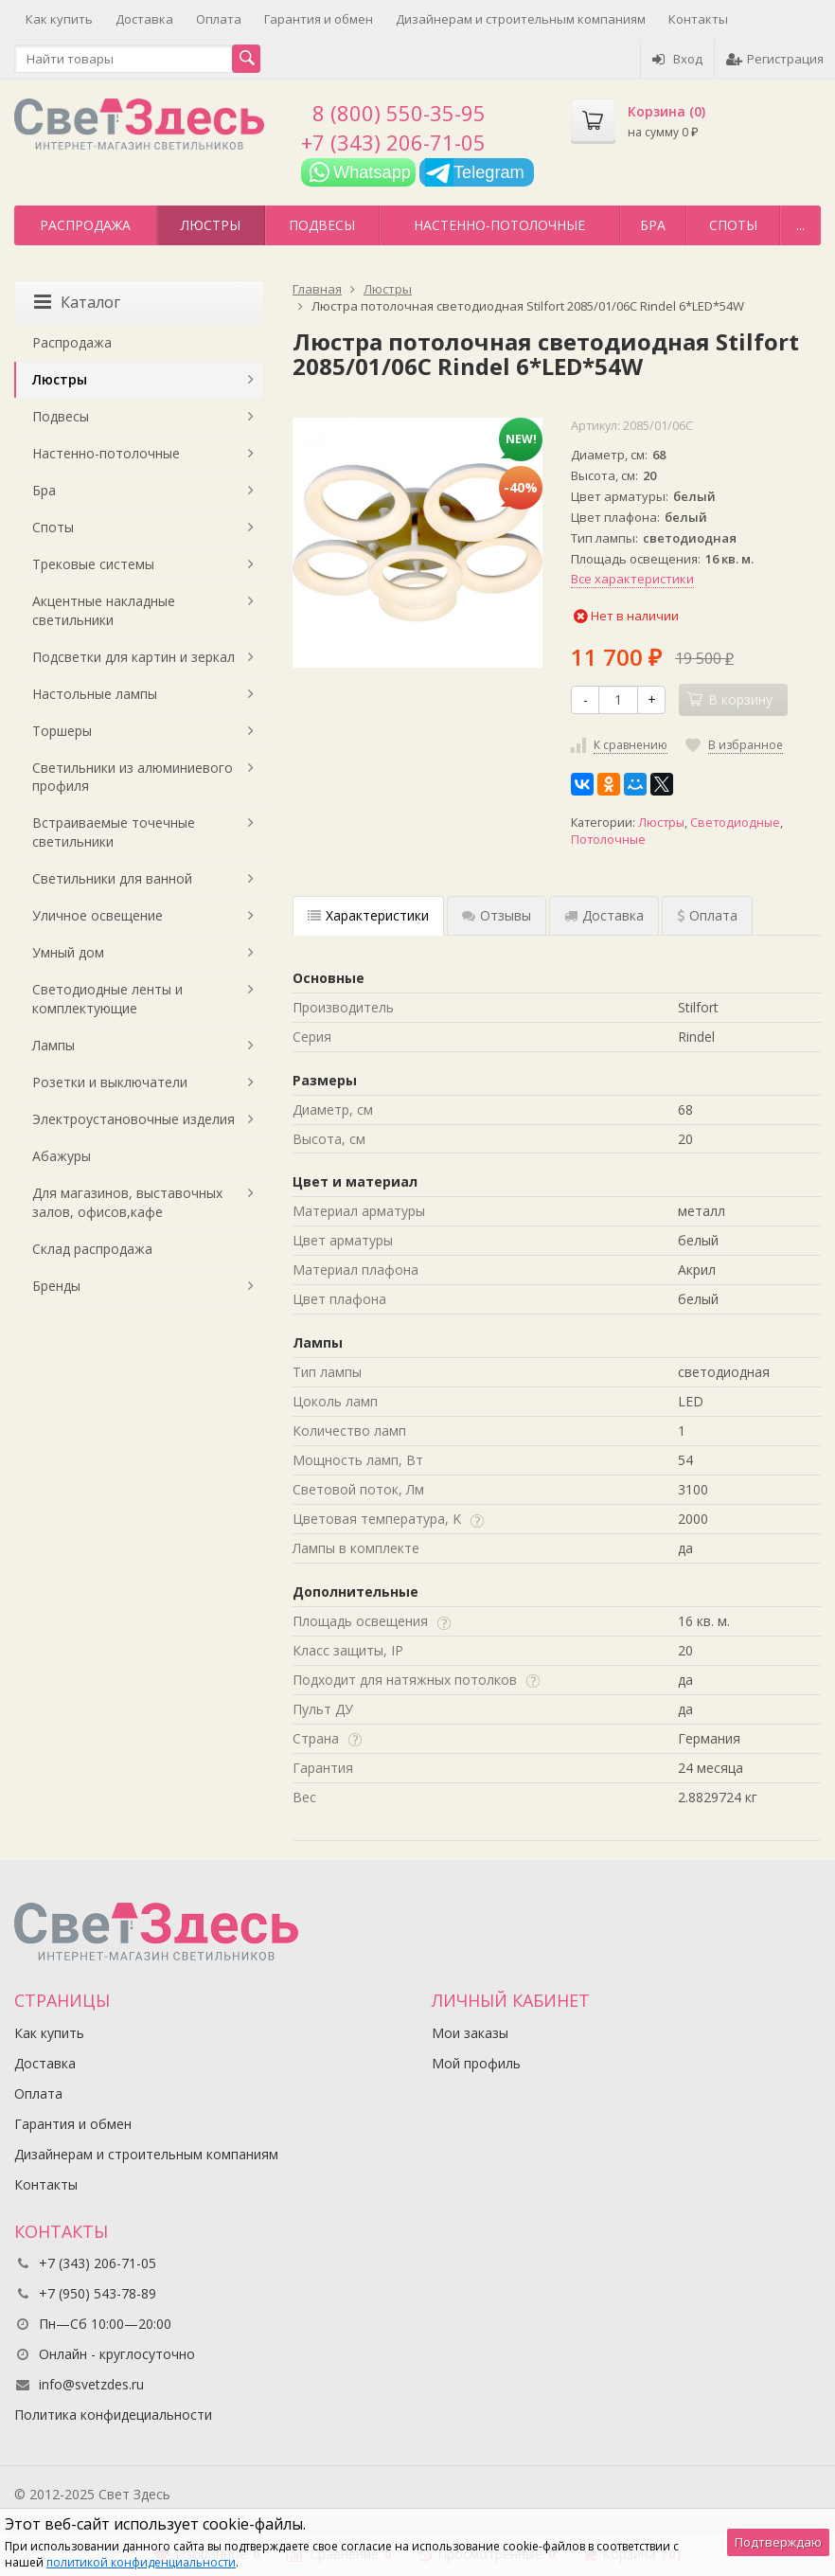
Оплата (218, 18)
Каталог (77, 302)
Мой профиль (476, 2063)
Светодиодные (735, 822)
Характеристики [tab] (368, 915)
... (800, 225)
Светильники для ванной (112, 878)
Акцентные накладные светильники (103, 610)
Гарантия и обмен (318, 18)
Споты (733, 225)
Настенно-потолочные (499, 225)
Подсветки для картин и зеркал (133, 657)
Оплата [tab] (707, 915)
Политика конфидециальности (113, 2415)
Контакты (698, 18)
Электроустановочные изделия (133, 1119)
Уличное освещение (97, 915)
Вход (677, 58)
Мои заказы (470, 2033)
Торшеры (62, 731)
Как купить (59, 18)
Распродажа (85, 225)
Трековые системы (93, 564)
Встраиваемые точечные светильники (113, 832)
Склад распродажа (92, 1249)
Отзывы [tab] (496, 915)
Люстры (210, 225)
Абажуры (61, 1156)
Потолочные (608, 840)
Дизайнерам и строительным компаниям (521, 18)
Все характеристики (632, 578)
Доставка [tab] (604, 915)
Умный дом (68, 952)
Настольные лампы (94, 694)
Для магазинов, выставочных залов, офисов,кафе (127, 1202)
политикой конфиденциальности (141, 2562)
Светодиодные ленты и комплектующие (107, 998)
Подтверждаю (778, 2541)
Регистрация (775, 58)
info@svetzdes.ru (91, 2384)
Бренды (56, 1286)
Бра (653, 225)
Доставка (144, 18)
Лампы (53, 1045)
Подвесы (322, 225)
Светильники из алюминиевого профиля (132, 777)
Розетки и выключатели (109, 1082)
